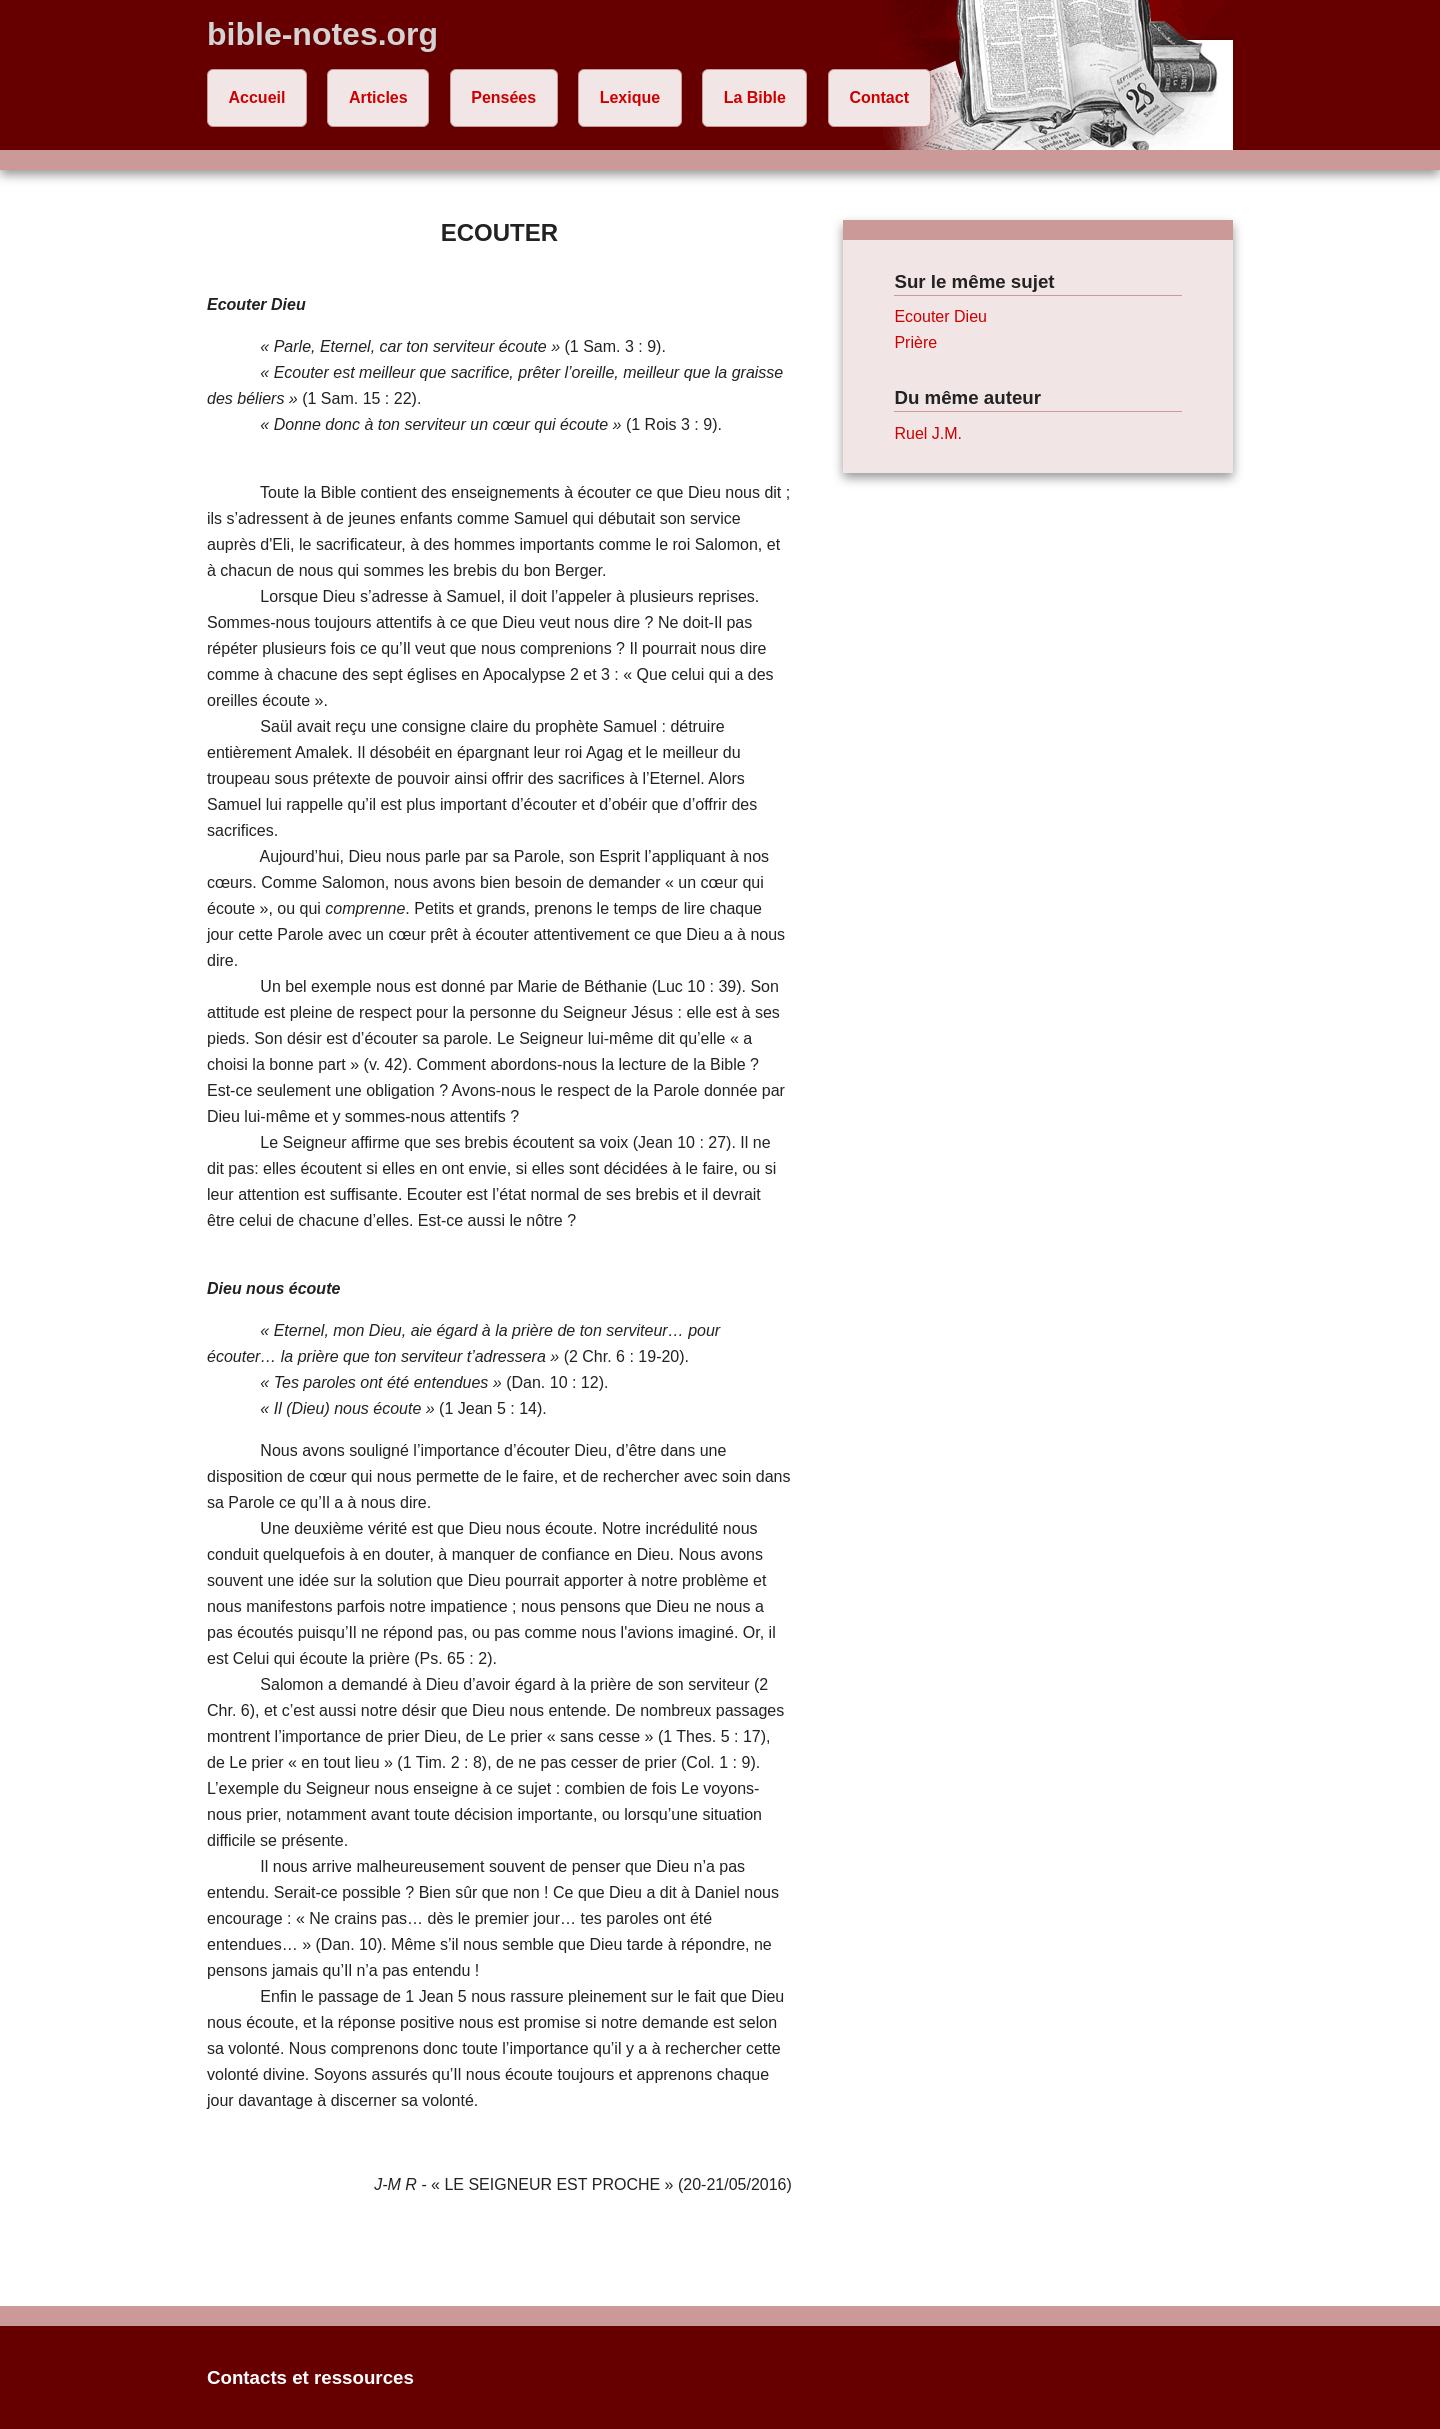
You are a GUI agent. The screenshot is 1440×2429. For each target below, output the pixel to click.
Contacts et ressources (310, 2377)
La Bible (755, 97)
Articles (378, 97)
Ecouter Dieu (940, 316)
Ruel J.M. (928, 433)
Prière (915, 342)
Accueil (257, 97)
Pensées (503, 97)
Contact (879, 97)
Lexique (630, 97)
